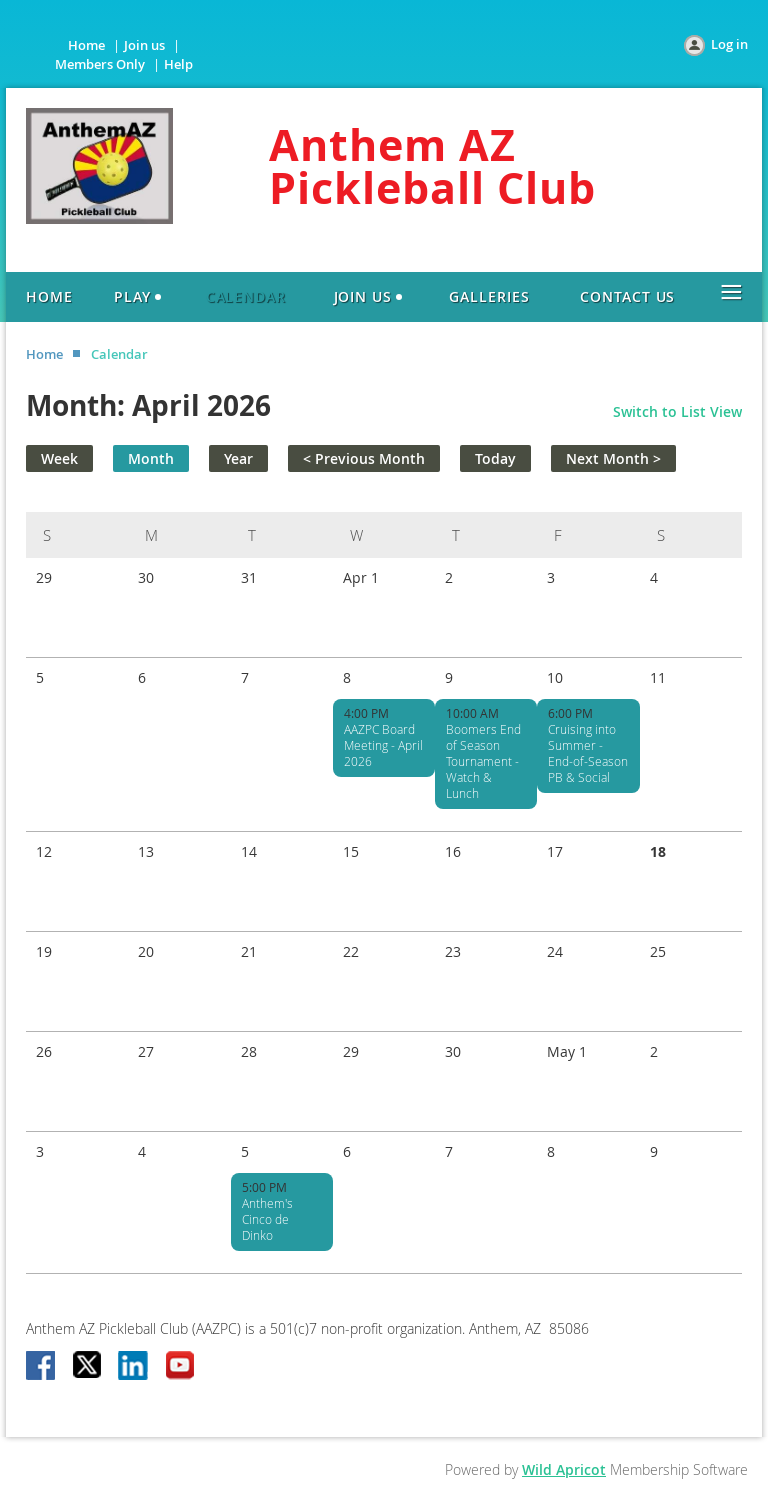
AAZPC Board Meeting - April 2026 (383, 745)
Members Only (100, 64)
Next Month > (613, 458)
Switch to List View (677, 411)
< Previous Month (364, 458)
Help (178, 64)
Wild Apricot (564, 1469)
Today (495, 458)
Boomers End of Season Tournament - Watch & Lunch (483, 761)
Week (59, 458)
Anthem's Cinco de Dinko (267, 1219)
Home (86, 45)
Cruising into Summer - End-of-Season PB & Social (588, 753)
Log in (729, 44)
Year (238, 458)
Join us (144, 45)
